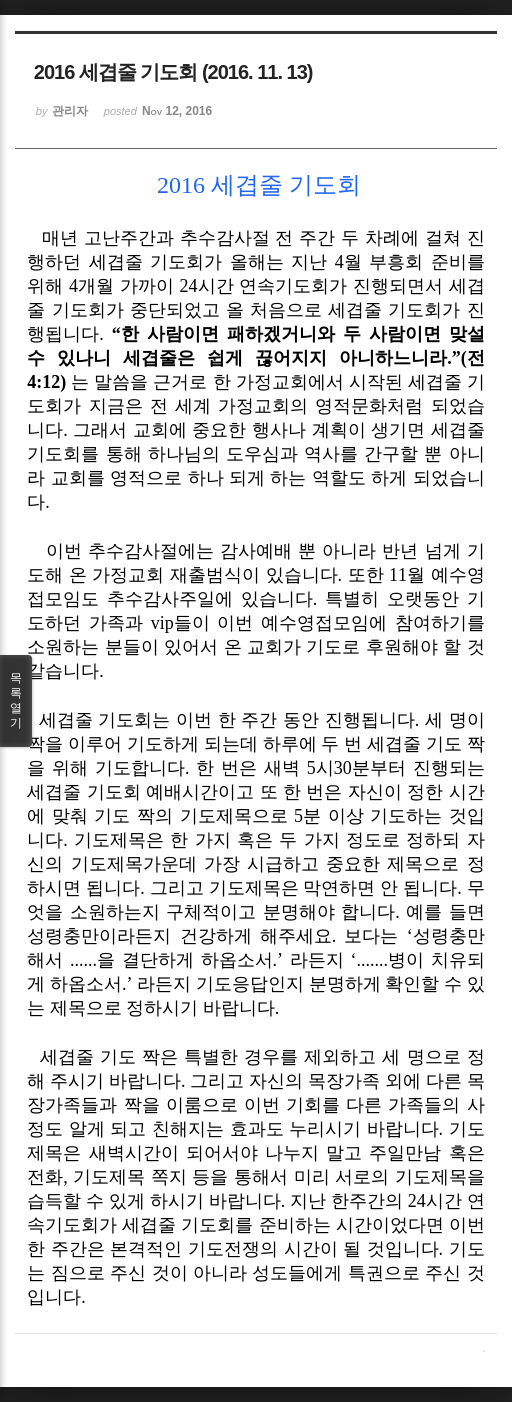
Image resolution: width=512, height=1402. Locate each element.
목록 (16, 701)
